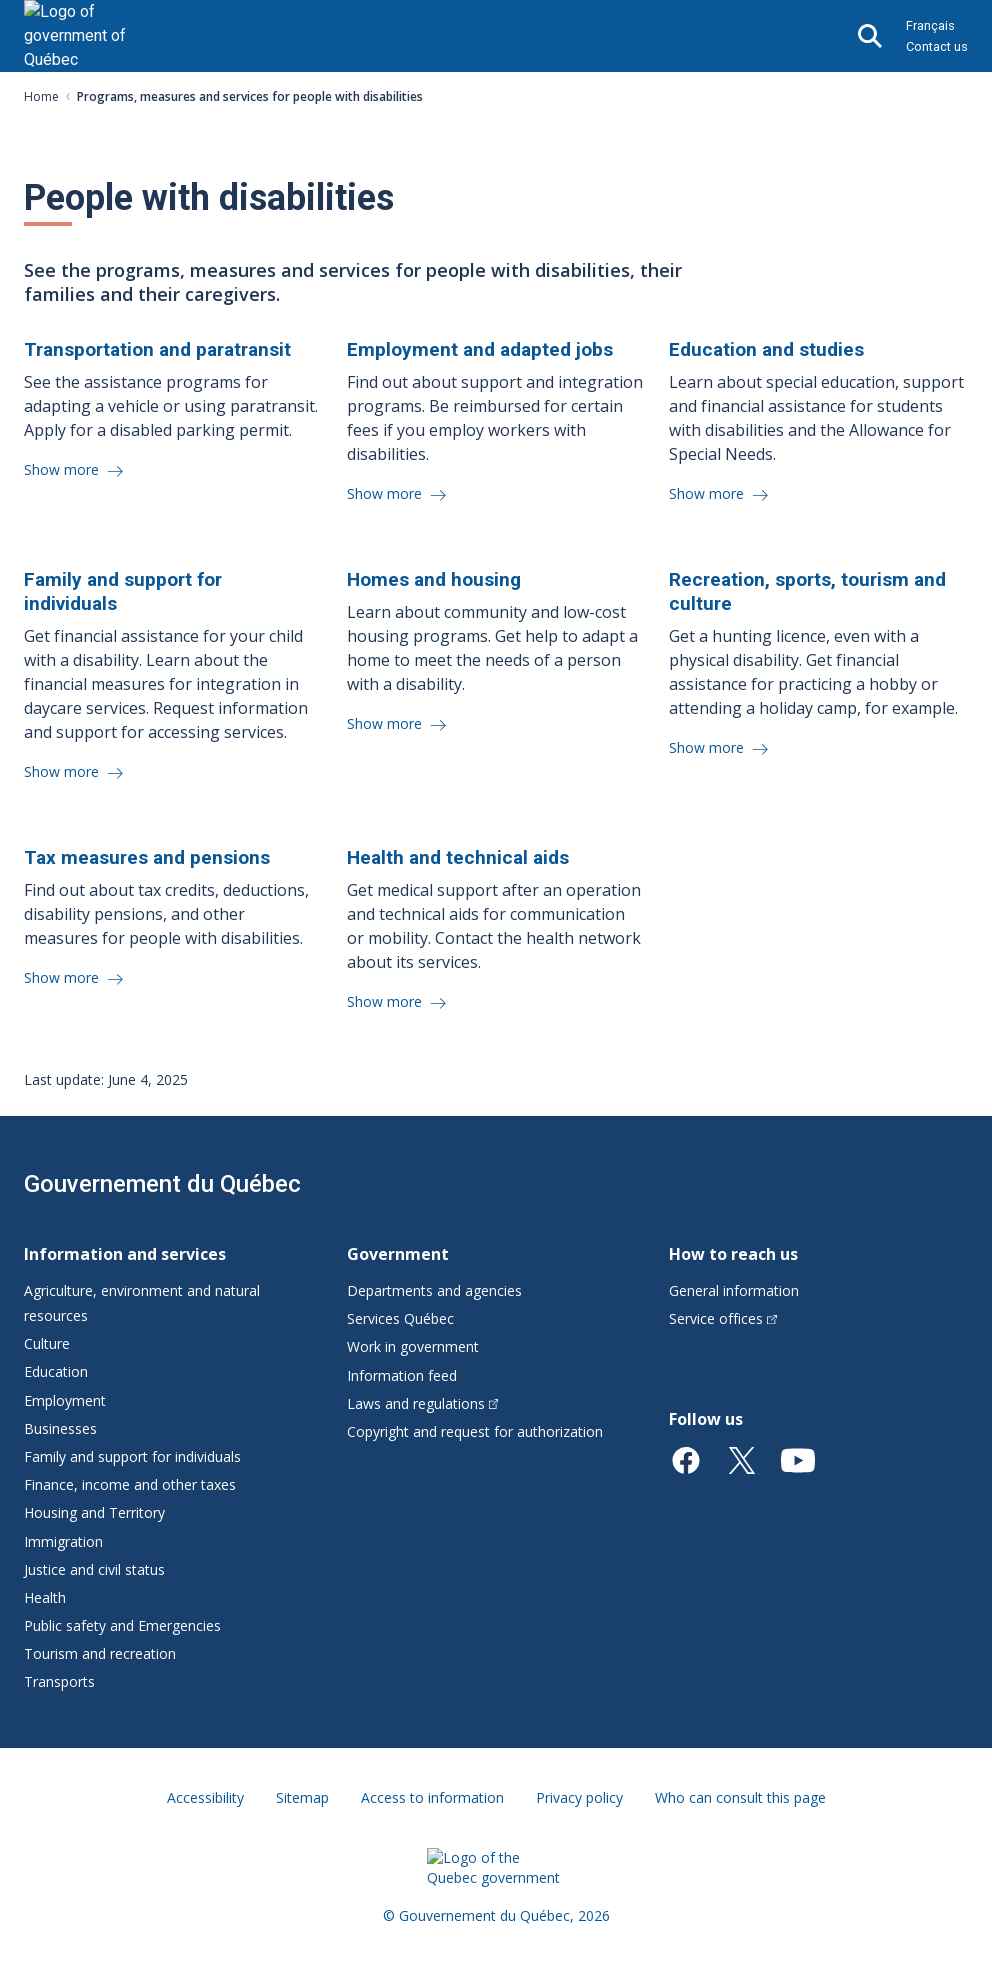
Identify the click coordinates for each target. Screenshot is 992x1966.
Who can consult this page (740, 1797)
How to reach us (733, 1254)
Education (56, 1371)
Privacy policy (579, 1797)
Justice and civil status (94, 1569)
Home (41, 96)
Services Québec (400, 1318)
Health (45, 1597)
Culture (47, 1343)
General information (734, 1290)
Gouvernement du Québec (162, 1184)
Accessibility (205, 1797)
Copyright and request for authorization (475, 1431)
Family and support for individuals (132, 1456)
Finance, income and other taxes (130, 1484)
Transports (59, 1681)
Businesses (60, 1428)
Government (398, 1254)
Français (930, 25)
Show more (63, 469)
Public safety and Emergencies (122, 1625)
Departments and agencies (434, 1290)
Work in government (413, 1346)
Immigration (63, 1541)
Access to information (432, 1797)
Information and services (125, 1254)
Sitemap (302, 1797)
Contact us (937, 46)
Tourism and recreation (100, 1653)
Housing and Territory (94, 1512)
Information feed (402, 1375)
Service (723, 1318)
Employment (65, 1400)
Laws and (423, 1403)
